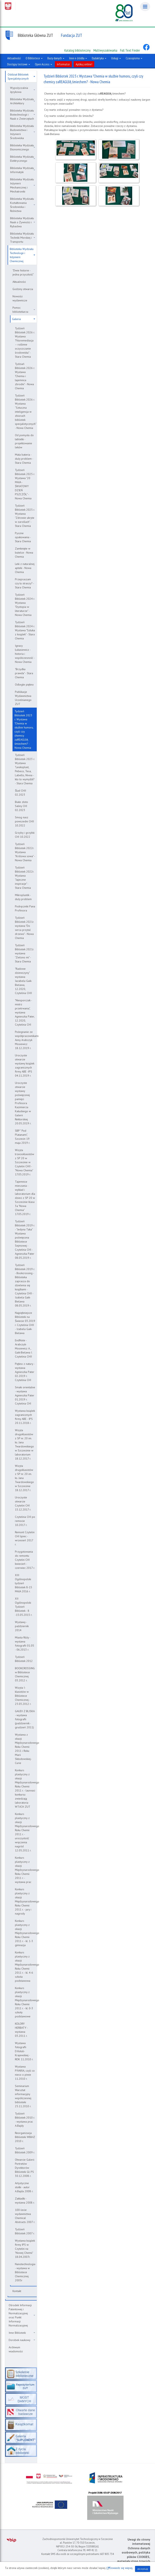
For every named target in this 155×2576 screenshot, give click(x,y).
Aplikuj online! (84, 64)
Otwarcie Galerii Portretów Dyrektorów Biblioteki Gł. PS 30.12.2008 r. (24, 2168)
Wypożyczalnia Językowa (22, 90)
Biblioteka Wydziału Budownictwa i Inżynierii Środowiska (22, 132)
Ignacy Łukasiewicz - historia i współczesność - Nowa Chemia (25, 654)
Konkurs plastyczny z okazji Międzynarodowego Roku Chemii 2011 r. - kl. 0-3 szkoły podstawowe (26, 2002)
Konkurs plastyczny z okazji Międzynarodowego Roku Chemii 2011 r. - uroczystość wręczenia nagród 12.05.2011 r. (26, 1832)
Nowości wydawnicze (20, 298)
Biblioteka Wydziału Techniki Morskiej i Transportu (22, 237)
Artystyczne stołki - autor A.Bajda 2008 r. (24, 2187)
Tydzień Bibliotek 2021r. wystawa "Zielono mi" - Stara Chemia (24, 953)
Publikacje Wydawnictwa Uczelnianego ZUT (23, 698)
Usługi (116, 58)
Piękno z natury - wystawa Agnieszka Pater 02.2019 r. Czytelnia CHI (25, 1372)
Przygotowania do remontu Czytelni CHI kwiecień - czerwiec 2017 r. (25, 1560)
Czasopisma (134, 58)
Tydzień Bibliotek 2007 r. (25, 2231)
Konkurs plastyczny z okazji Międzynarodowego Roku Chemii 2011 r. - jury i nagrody (26, 1901)
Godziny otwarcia (23, 289)
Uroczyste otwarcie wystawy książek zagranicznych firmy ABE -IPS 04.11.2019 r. (24, 1065)
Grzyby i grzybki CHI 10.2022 (25, 835)
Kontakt (17, 2291)
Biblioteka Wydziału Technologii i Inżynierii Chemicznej (22, 255)
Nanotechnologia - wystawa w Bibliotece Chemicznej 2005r (25, 2272)
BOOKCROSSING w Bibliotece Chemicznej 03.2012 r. (25, 1674)
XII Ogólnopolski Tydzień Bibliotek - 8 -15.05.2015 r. (23, 1607)
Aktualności (19, 282)
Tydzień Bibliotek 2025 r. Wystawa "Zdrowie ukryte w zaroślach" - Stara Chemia (25, 516)
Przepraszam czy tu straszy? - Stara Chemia (24, 583)
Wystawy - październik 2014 (22, 1626)
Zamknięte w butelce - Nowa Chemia (24, 552)
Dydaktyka (99, 58)
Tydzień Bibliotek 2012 (24, 1659)
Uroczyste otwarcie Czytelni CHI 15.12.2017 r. (23, 1503)
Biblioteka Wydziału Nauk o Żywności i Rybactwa (22, 222)
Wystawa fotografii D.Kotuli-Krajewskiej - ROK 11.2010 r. (24, 2051)
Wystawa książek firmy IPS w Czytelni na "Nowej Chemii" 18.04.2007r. (25, 2249)
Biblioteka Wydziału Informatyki (22, 170)
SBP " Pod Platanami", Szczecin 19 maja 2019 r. (22, 1137)
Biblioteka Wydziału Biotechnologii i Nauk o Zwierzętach (22, 114)
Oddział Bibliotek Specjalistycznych (21, 76)
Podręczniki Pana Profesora (25, 908)
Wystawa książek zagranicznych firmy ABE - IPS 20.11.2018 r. (25, 1417)
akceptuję (142, 2568)
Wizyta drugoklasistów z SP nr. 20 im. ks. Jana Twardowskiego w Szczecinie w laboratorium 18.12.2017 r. (24, 1444)
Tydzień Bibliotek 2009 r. (25, 2150)
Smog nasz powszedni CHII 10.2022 (24, 821)
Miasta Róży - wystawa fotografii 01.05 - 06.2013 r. (24, 1643)
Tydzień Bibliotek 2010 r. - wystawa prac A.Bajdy (25, 2119)
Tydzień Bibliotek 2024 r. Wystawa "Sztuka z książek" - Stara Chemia (25, 630)
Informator (63, 64)
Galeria (23, 319)
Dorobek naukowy (22, 2340)
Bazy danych (55, 58)
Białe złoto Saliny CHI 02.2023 (21, 806)
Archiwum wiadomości (16, 2349)
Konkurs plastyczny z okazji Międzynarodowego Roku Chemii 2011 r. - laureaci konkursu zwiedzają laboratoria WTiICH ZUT (26, 1788)
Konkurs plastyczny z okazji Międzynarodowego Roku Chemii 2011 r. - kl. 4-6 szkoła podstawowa (26, 1967)
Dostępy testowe (18, 64)
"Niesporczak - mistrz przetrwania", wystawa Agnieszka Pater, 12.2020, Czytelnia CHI (25, 1012)
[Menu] (145, 6)
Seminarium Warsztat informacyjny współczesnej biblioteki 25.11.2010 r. (23, 2096)
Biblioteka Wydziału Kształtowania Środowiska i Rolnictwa (22, 205)
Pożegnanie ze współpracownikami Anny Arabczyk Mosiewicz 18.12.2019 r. (26, 1040)
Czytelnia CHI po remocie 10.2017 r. (25, 1521)
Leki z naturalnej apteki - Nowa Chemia (25, 568)
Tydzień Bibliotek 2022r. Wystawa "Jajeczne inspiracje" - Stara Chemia (24, 878)
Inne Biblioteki (22, 2333)
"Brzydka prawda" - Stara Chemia (24, 673)
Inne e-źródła (78, 58)
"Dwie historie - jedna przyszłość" (23, 272)
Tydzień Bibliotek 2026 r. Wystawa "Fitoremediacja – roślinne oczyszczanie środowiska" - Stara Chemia (25, 342)
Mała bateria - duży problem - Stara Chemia (24, 459)
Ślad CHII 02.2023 (20, 792)
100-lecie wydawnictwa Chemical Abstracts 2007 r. (25, 2216)
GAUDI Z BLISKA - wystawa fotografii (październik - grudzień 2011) (25, 1719)
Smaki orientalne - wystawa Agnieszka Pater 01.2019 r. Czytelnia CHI (25, 1395)
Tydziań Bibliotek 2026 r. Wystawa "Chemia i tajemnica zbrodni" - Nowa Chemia (25, 376)
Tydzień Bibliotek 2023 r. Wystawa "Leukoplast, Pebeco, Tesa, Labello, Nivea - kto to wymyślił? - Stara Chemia (25, 769)
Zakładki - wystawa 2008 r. (25, 2200)
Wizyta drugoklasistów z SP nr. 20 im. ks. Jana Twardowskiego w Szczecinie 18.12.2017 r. (24, 1478)
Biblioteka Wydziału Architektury (22, 101)
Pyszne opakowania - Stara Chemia (23, 537)
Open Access (43, 64)
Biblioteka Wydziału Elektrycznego (22, 159)
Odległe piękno (24, 684)
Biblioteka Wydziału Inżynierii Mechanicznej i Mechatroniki (22, 185)
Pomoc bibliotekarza (24, 310)
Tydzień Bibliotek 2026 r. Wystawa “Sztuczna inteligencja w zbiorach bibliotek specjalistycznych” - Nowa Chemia (26, 412)
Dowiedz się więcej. (121, 2568)
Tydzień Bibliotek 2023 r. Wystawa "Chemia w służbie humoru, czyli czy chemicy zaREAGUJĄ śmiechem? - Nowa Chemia (24, 729)
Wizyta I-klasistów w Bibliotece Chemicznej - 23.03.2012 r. (23, 1696)
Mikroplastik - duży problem (23, 897)
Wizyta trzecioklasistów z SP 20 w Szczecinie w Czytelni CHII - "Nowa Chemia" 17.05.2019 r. (24, 1162)
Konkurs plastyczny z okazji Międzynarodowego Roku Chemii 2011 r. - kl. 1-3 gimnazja (26, 1933)
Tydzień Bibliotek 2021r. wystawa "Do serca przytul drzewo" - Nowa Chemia (24, 928)
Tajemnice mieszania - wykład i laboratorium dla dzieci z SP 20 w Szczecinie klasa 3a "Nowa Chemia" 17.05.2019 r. (25, 1198)
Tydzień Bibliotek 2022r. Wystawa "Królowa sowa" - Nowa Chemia (25, 852)
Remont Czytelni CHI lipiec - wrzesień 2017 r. (25, 1538)
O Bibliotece (34, 58)
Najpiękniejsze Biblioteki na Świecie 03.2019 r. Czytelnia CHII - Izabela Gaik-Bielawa (25, 1323)
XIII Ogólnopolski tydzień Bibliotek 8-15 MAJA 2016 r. (23, 1583)
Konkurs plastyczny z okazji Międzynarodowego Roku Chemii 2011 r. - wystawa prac (26, 1870)
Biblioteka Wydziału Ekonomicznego (22, 147)
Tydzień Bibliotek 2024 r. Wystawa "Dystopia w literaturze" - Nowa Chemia (25, 605)
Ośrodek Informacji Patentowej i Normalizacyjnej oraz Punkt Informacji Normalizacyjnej (22, 2315)
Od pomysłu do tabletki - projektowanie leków (24, 441)
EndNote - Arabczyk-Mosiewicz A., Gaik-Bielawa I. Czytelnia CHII (23, 1348)
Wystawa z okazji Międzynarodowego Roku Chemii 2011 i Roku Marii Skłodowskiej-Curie (26, 1749)
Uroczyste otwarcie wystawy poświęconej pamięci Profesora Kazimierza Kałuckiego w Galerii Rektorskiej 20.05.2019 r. (23, 1103)
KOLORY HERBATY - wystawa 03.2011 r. (21, 2030)
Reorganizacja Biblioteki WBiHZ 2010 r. (25, 2137)
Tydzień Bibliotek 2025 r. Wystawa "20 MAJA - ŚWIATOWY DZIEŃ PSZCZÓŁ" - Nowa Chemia (25, 484)
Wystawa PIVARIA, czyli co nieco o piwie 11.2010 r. (25, 2073)
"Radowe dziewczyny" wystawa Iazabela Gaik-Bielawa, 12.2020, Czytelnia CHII (23, 981)
